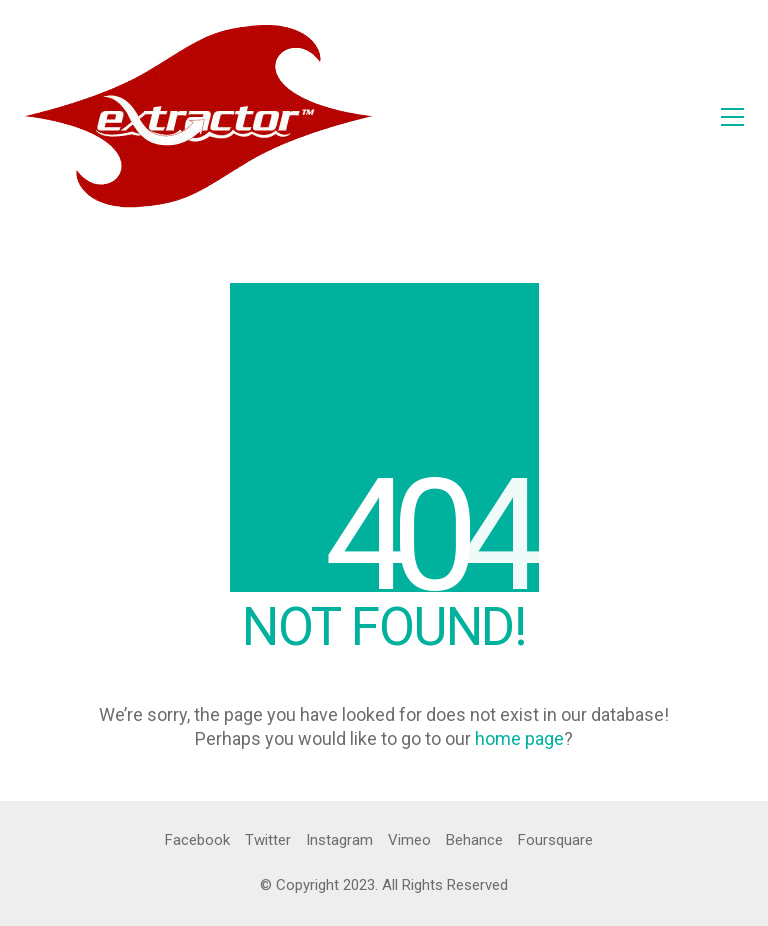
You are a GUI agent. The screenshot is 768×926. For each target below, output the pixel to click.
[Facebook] (197, 841)
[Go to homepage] (198, 116)
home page (519, 738)
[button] (732, 117)
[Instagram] (339, 841)
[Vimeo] (409, 841)
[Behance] (474, 841)
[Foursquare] (555, 841)
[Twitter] (268, 841)
